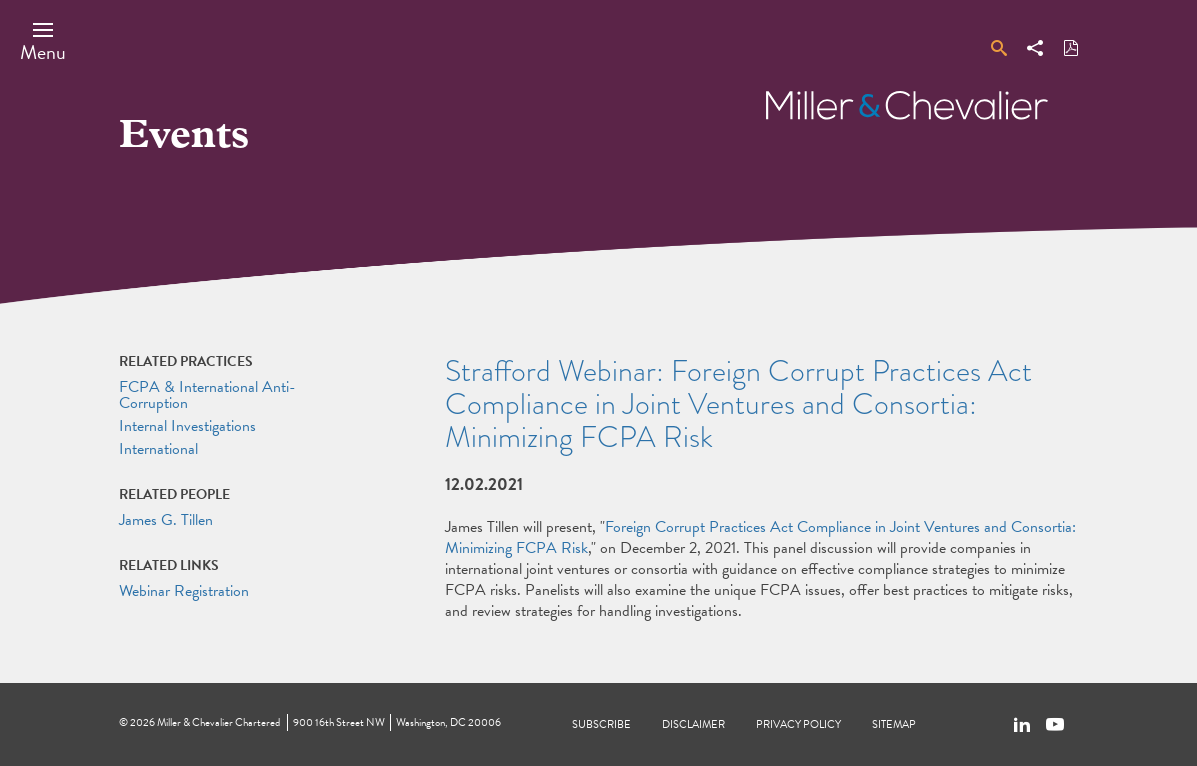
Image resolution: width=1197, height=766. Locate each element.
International (158, 449)
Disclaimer (693, 724)
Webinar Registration (184, 591)
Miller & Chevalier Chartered (218, 722)
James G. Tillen (166, 520)
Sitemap (894, 724)
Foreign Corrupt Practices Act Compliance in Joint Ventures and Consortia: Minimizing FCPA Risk (760, 537)
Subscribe (601, 724)
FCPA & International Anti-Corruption (207, 395)
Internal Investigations (187, 426)
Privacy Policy (798, 724)
